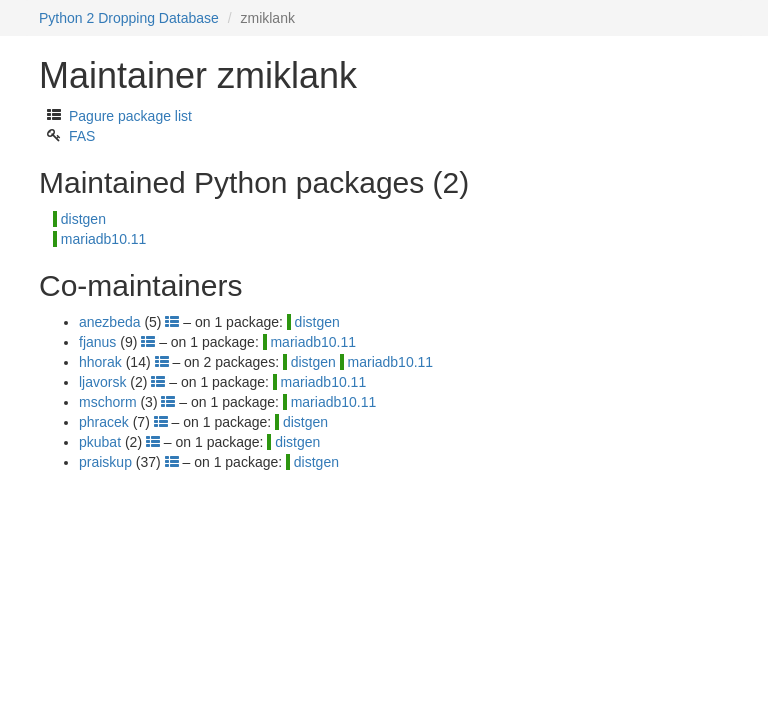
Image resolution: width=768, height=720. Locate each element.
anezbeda (110, 322)
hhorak (100, 362)
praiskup (105, 462)
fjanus (97, 342)
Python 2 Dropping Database (129, 18)
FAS (82, 136)
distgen (83, 219)
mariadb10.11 (104, 239)
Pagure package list (130, 116)
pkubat (100, 442)
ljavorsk (102, 382)
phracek (104, 422)
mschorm (108, 402)
